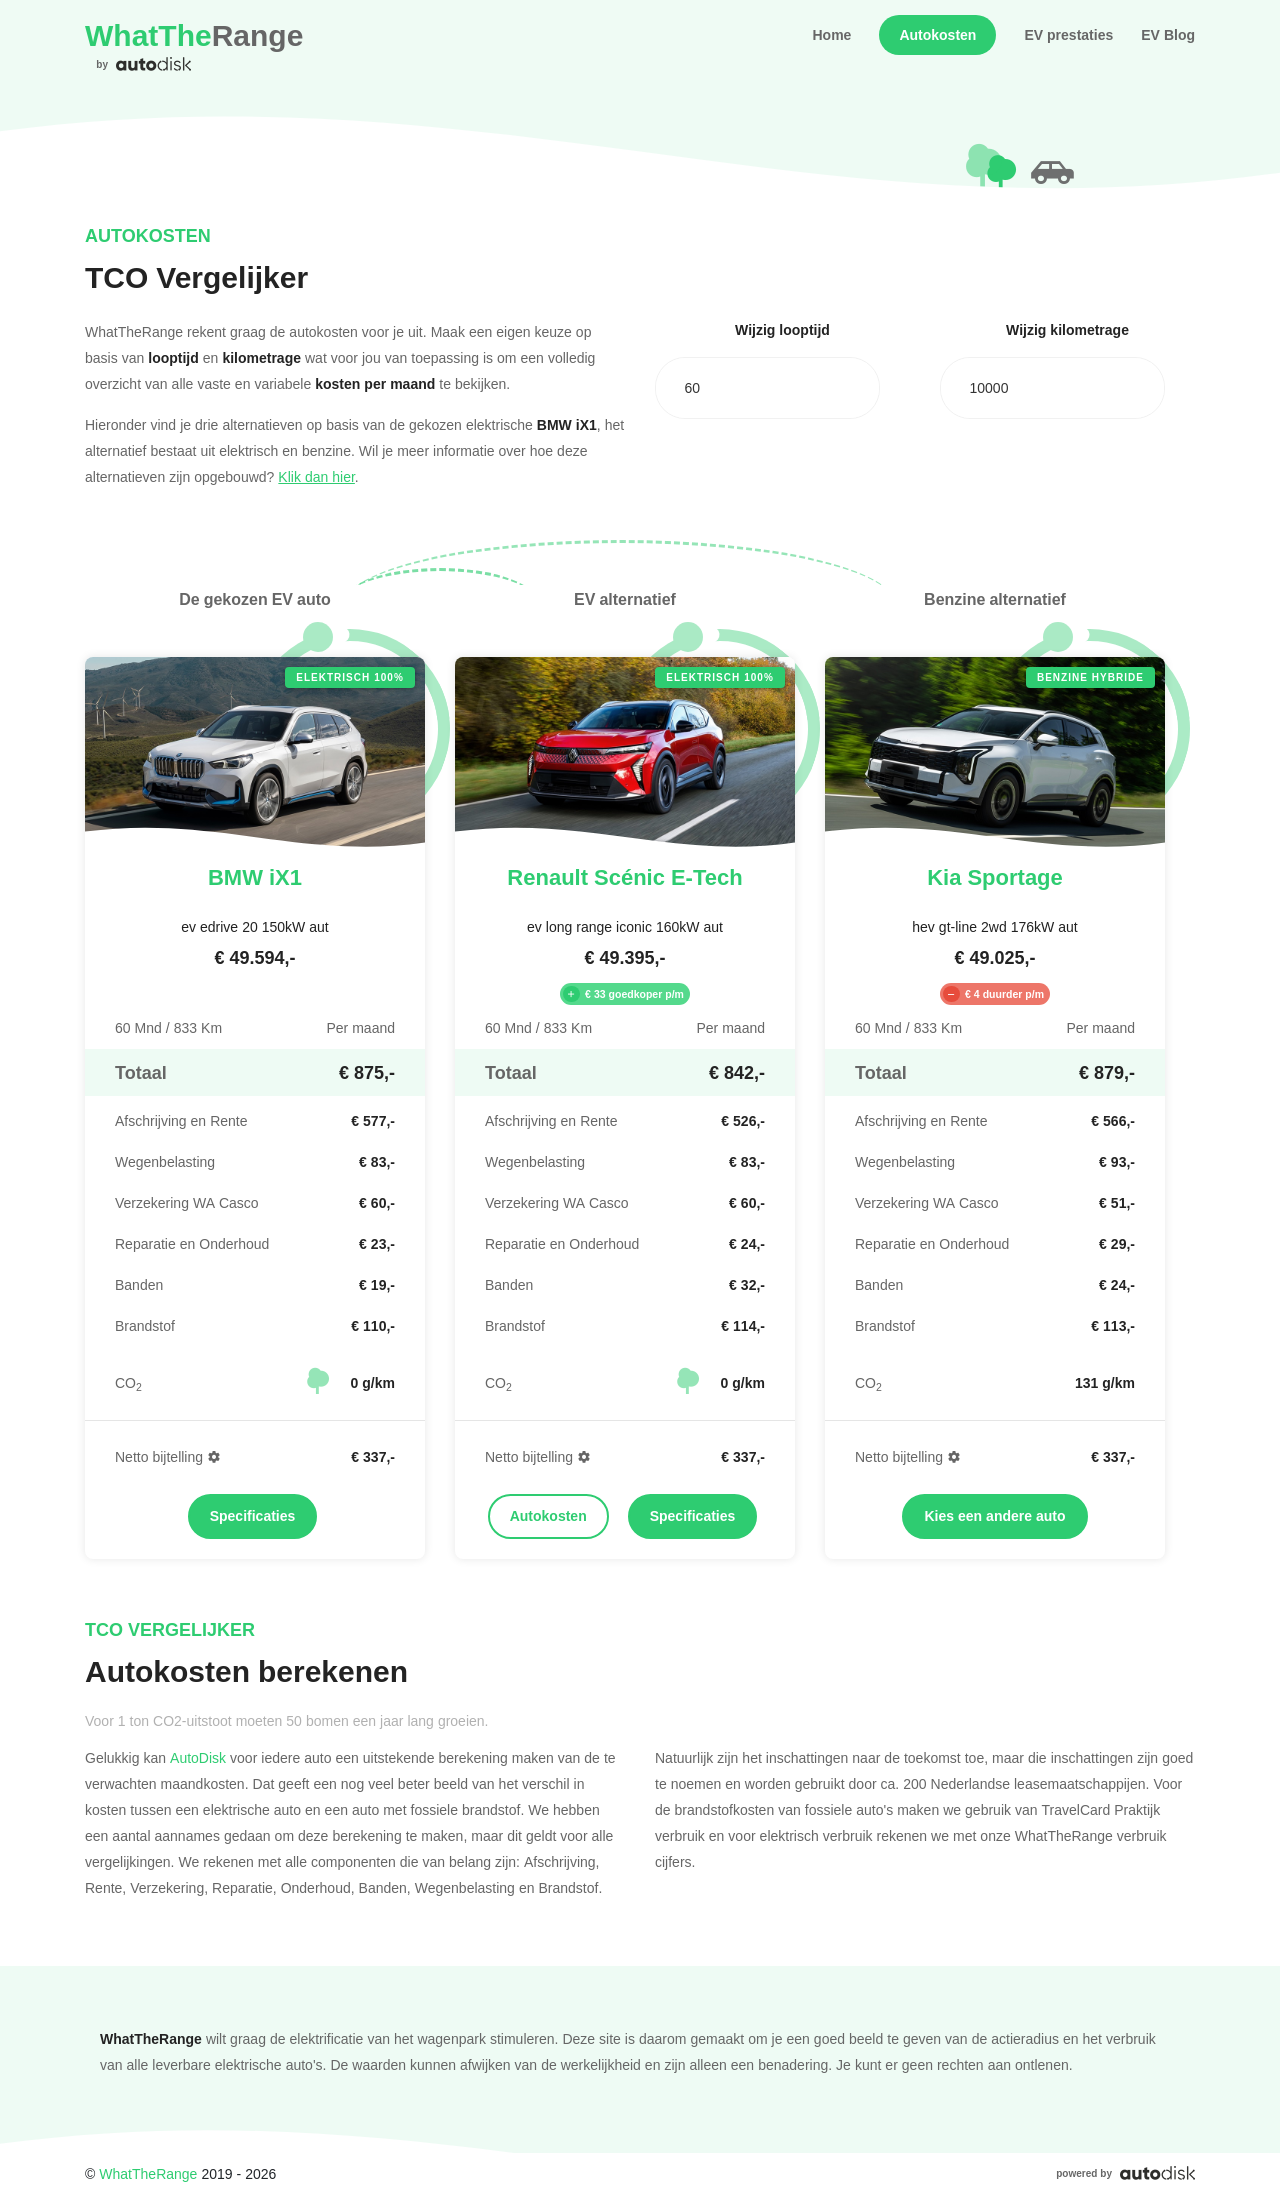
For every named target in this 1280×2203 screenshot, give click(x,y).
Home (831, 35)
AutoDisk (198, 1757)
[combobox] (767, 388)
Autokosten (937, 35)
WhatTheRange (148, 2173)
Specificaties (253, 1516)
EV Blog (1168, 35)
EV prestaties (1068, 35)
